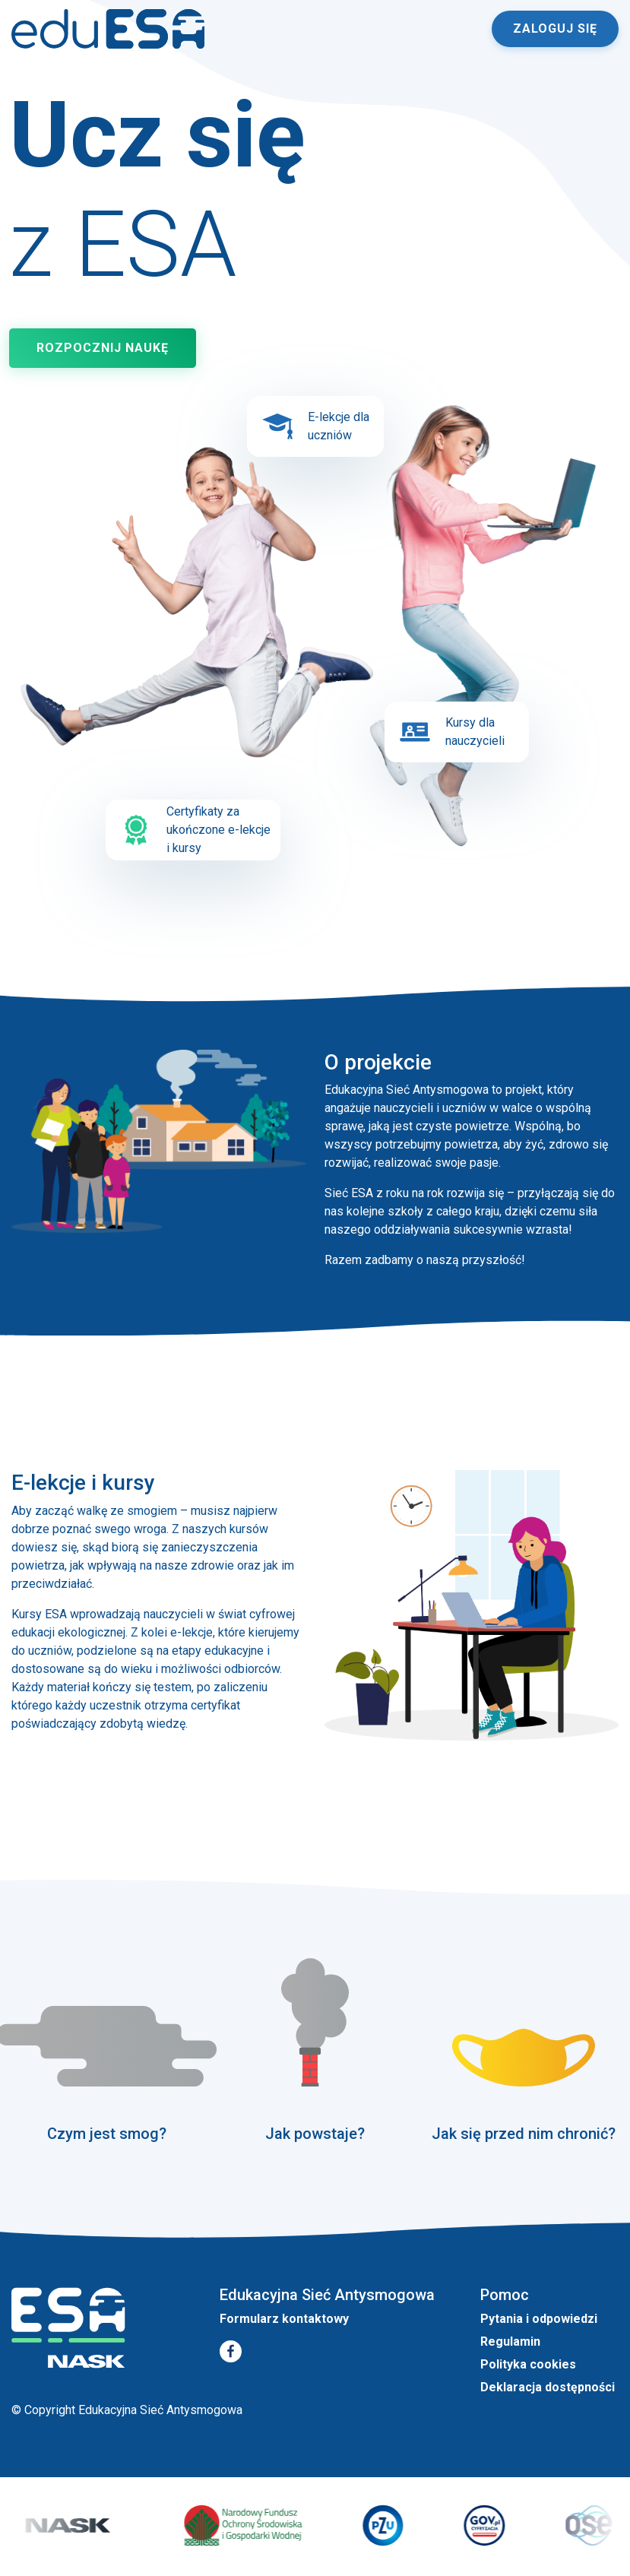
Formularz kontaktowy (284, 2318)
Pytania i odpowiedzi (538, 2318)
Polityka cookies (528, 2364)
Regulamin (510, 2341)
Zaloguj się (555, 28)
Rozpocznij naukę (102, 348)
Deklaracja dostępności (547, 2387)
